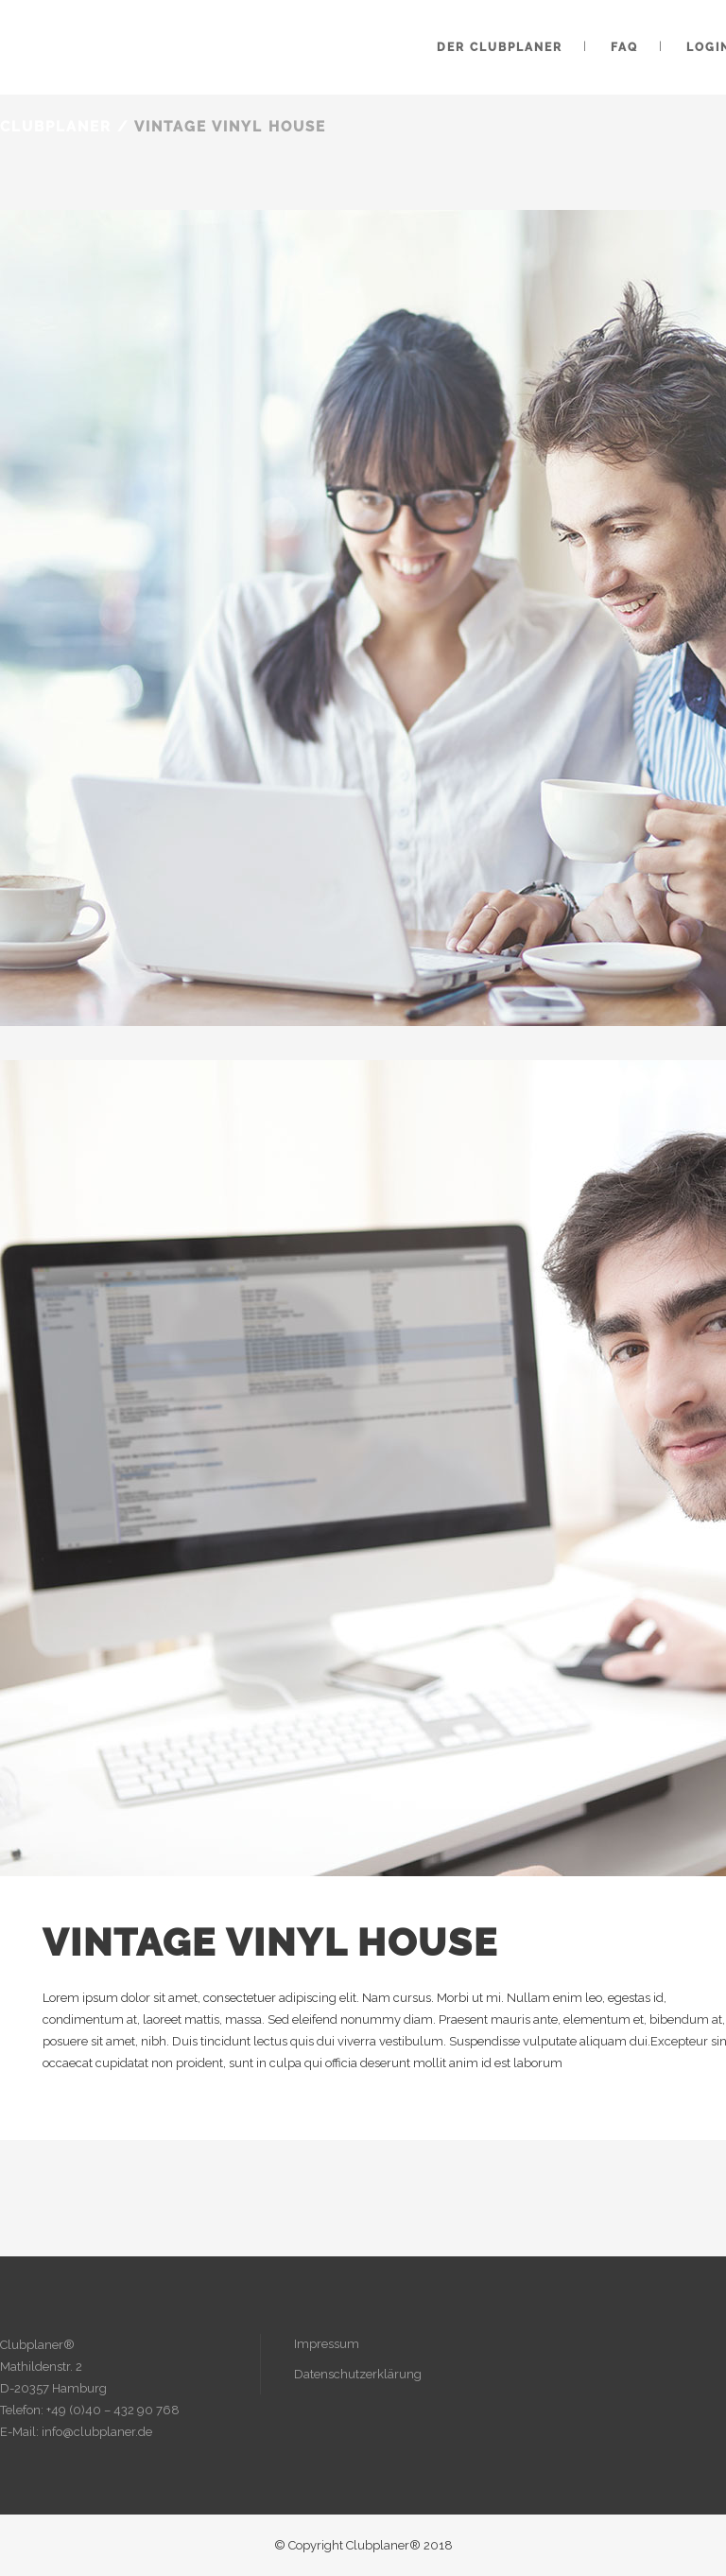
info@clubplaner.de (97, 2432)
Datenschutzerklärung (358, 2374)
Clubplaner (56, 126)
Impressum (326, 2344)
